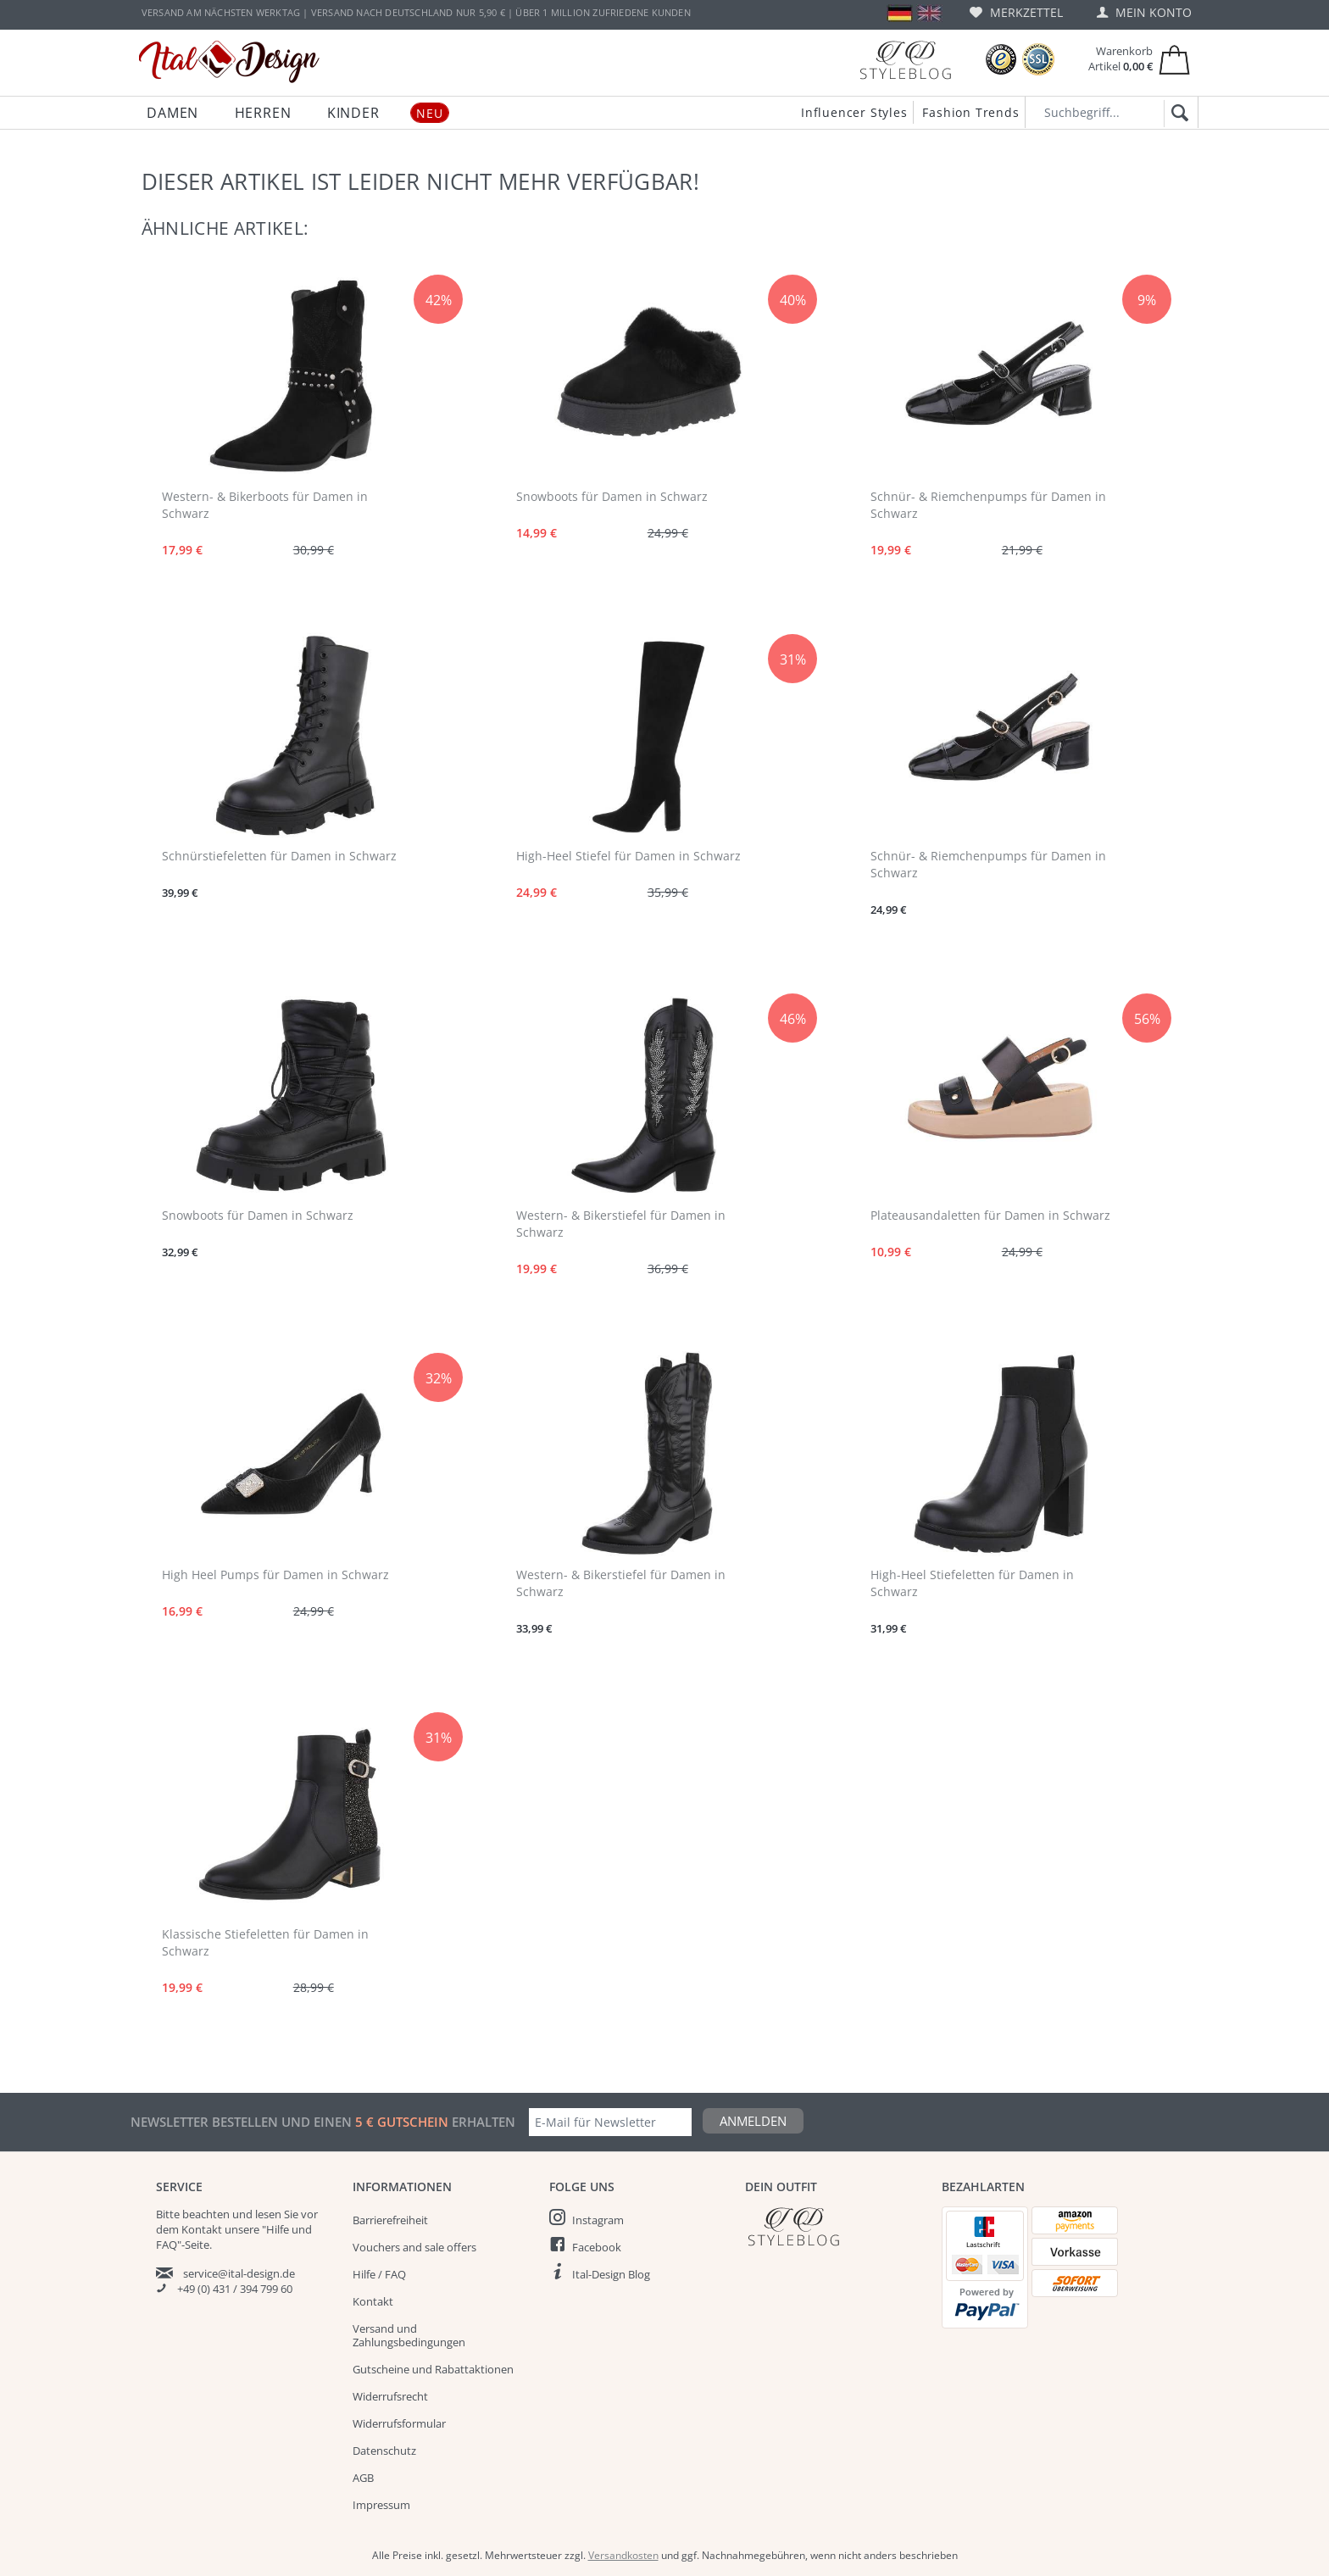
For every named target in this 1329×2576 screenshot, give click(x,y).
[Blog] (905, 60)
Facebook (596, 2247)
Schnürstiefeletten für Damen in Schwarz (279, 856)
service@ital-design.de (239, 2273)
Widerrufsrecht (390, 2396)
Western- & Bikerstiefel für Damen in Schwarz (621, 1223)
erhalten (481, 2121)
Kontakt (373, 2301)
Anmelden (753, 2120)
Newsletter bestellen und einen (243, 2121)
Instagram (598, 2220)
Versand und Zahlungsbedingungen (409, 2335)
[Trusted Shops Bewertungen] (1001, 59)
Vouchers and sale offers (414, 2247)
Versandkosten (623, 2555)
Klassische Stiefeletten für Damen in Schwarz (265, 1942)
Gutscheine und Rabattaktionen (433, 2369)
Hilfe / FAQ (379, 2274)
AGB (363, 2477)
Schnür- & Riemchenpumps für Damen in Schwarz (988, 504)
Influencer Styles (854, 112)
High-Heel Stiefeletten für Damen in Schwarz (972, 1583)
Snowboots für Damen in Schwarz (612, 496)
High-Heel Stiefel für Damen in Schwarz (628, 856)
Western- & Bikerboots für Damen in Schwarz (265, 504)
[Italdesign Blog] (835, 2226)
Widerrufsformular (399, 2423)
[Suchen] (1177, 113)
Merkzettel (1016, 12)
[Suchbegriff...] (1111, 112)
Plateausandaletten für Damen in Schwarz (990, 1215)
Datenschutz (384, 2450)
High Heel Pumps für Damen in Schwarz (275, 1574)
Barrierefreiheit (390, 2220)
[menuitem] (1016, 12)
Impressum (381, 2504)
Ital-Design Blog (611, 2274)
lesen (268, 2214)
